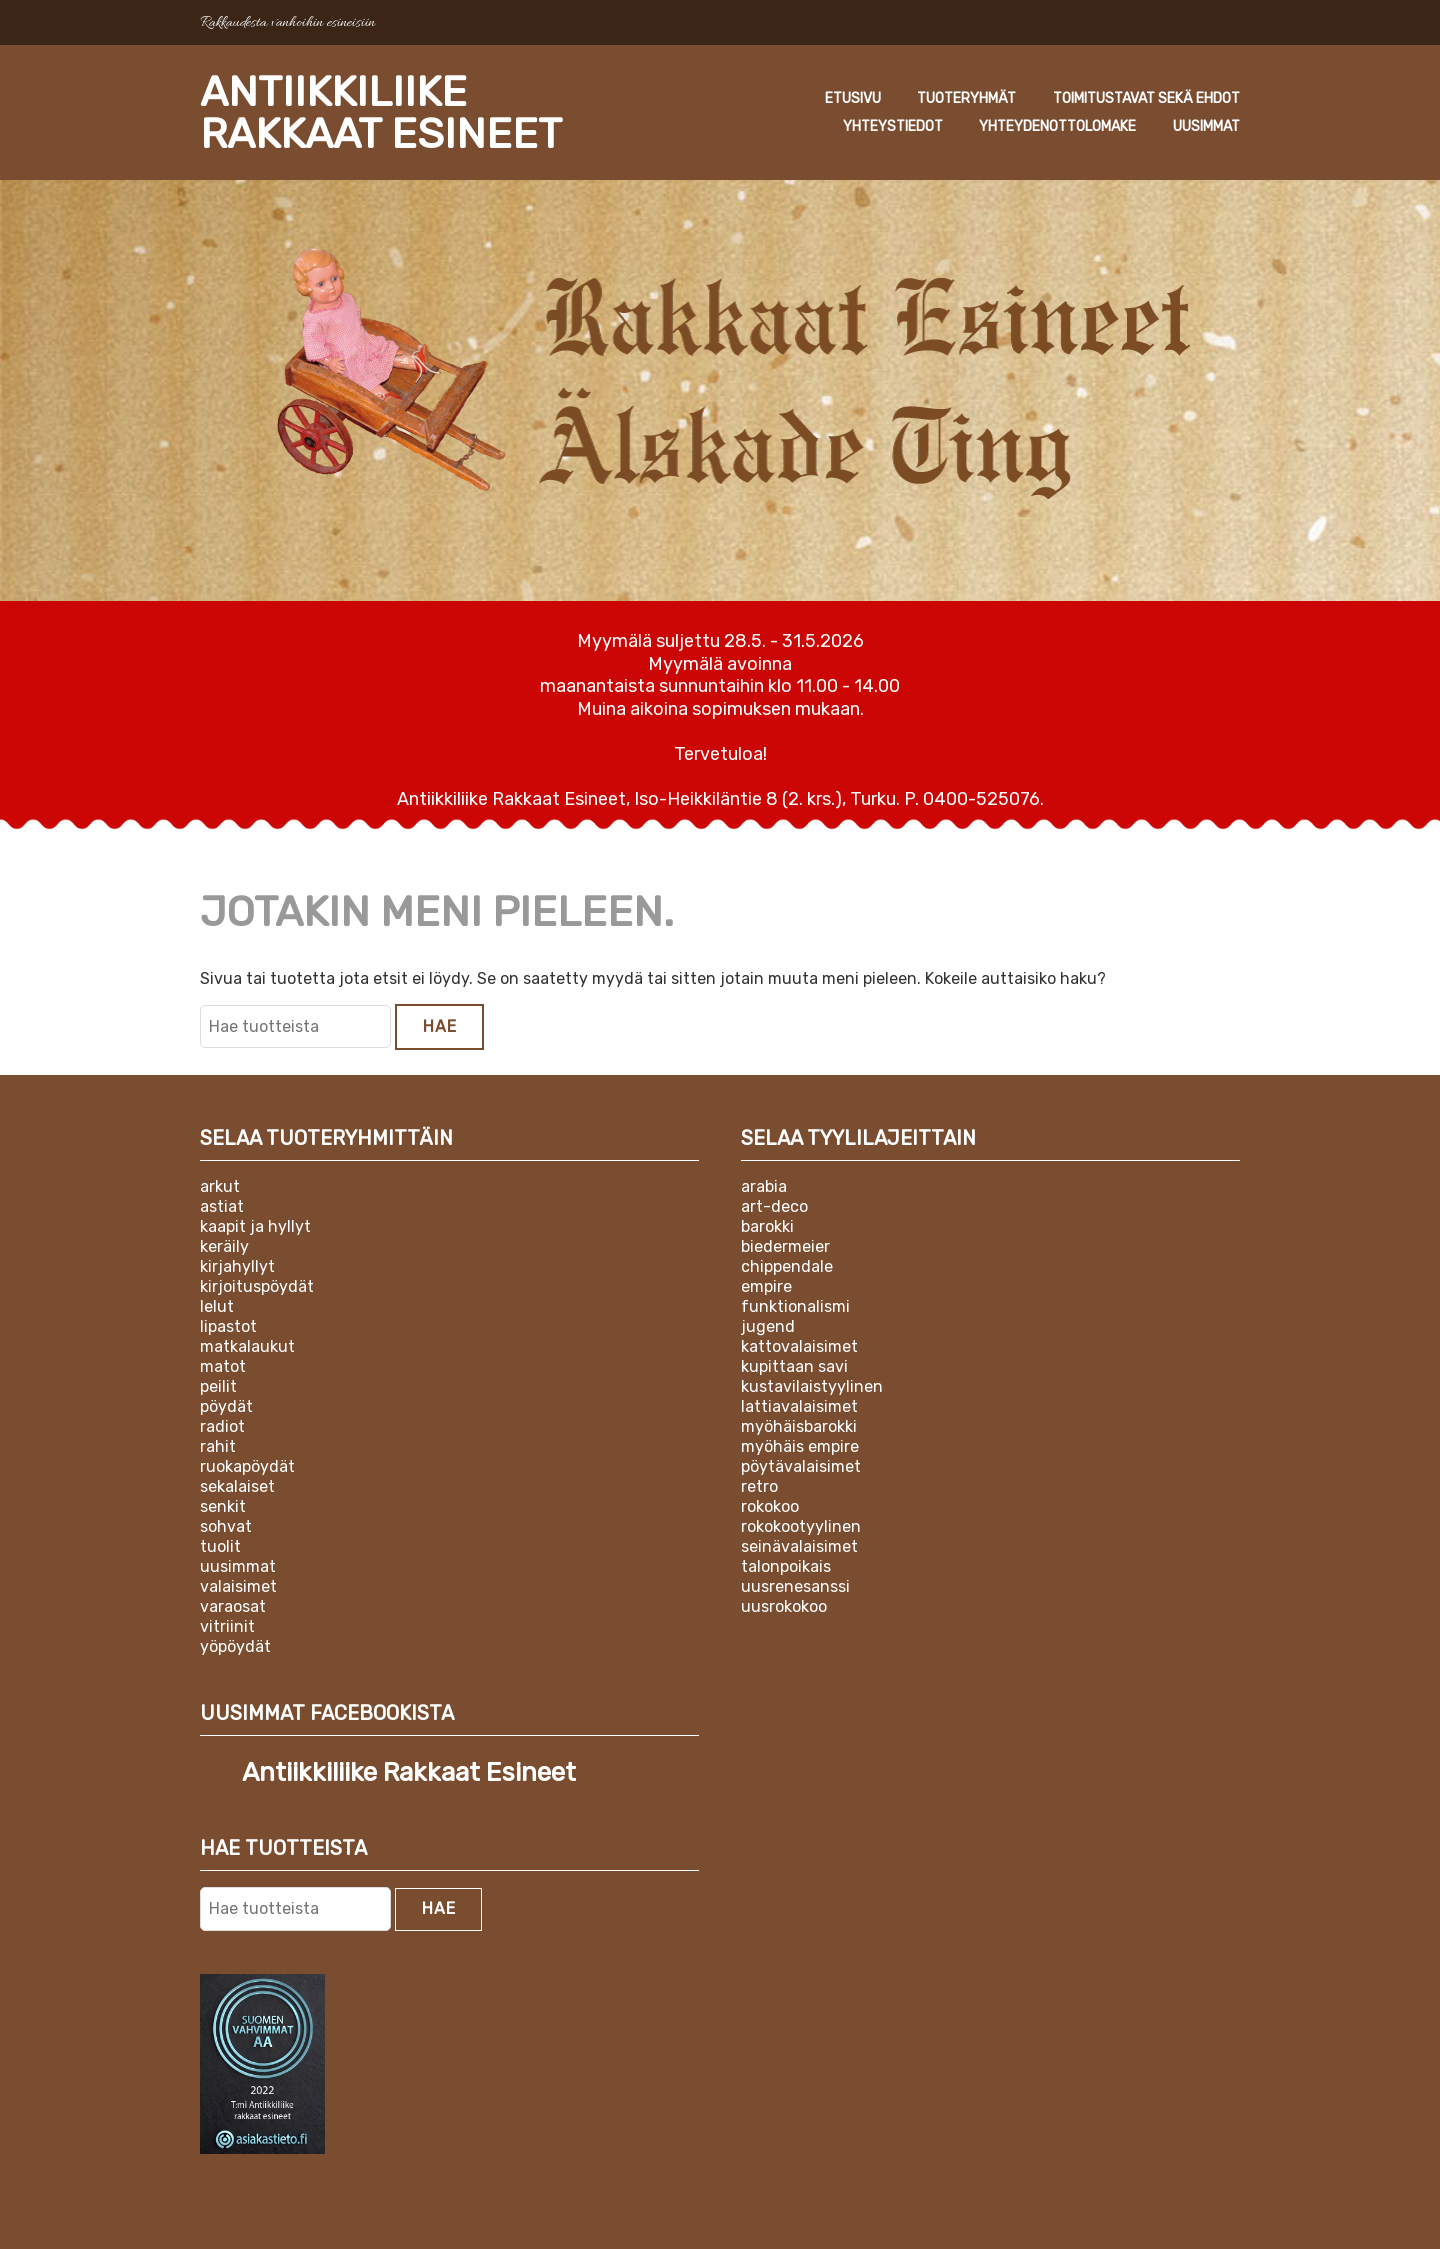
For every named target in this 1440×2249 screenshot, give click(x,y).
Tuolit (220, 1546)
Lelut (217, 1306)
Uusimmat (1206, 126)
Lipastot (228, 1326)
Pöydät (226, 1406)
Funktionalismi (795, 1306)
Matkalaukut (247, 1346)
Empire (766, 1286)
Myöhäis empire (800, 1446)
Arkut (220, 1186)
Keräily (224, 1246)
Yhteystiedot (893, 126)
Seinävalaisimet (799, 1546)
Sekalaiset (237, 1486)
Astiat (222, 1206)
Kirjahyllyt (237, 1266)
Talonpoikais (786, 1566)
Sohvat (226, 1526)
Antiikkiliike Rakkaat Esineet (381, 113)
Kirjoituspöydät (257, 1286)
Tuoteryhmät (966, 98)
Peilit (218, 1386)
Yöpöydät (235, 1646)
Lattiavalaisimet (799, 1406)
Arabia (764, 1186)
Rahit (218, 1446)
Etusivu (853, 98)
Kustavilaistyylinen (812, 1386)
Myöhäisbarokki (799, 1426)
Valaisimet (238, 1586)
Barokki (767, 1226)
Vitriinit (227, 1626)
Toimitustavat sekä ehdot (1146, 98)
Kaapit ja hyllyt (255, 1226)
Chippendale (787, 1266)
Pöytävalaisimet (801, 1466)
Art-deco (774, 1206)
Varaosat (233, 1606)
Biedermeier (785, 1246)
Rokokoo (770, 1506)
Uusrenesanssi (795, 1586)
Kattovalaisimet (799, 1346)
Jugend (768, 1326)
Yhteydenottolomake (1057, 126)
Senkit (223, 1506)
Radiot (222, 1426)
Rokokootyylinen (801, 1526)
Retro (759, 1486)
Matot (223, 1366)
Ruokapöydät (247, 1466)
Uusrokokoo (784, 1606)
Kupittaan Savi (794, 1366)
